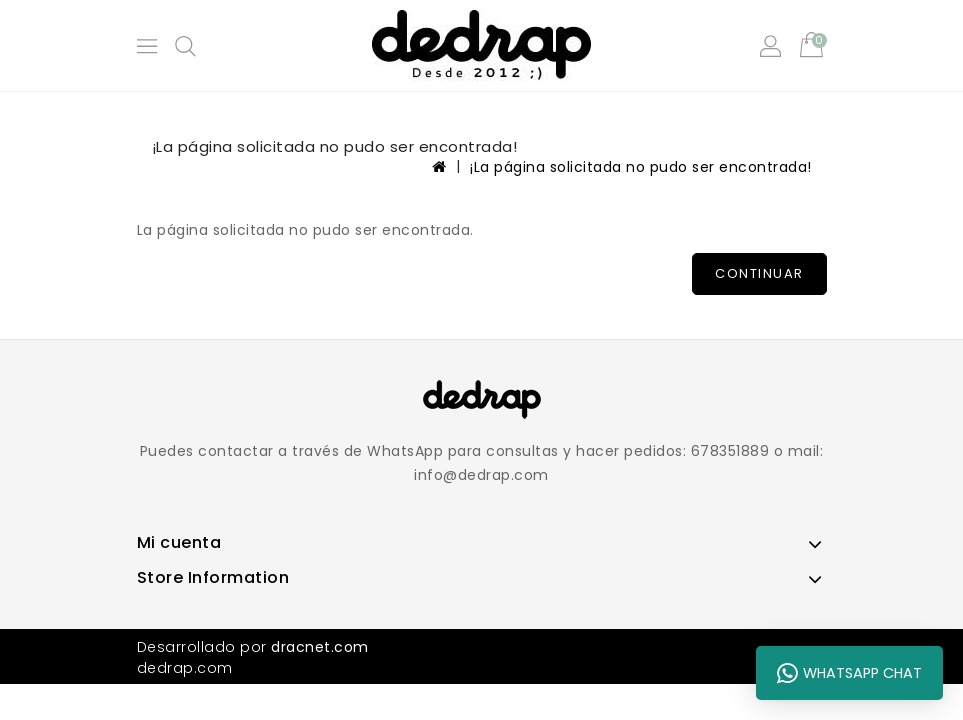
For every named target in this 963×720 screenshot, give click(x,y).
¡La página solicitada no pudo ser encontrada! (641, 167)
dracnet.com (320, 647)
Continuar (759, 273)
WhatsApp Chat (849, 673)
